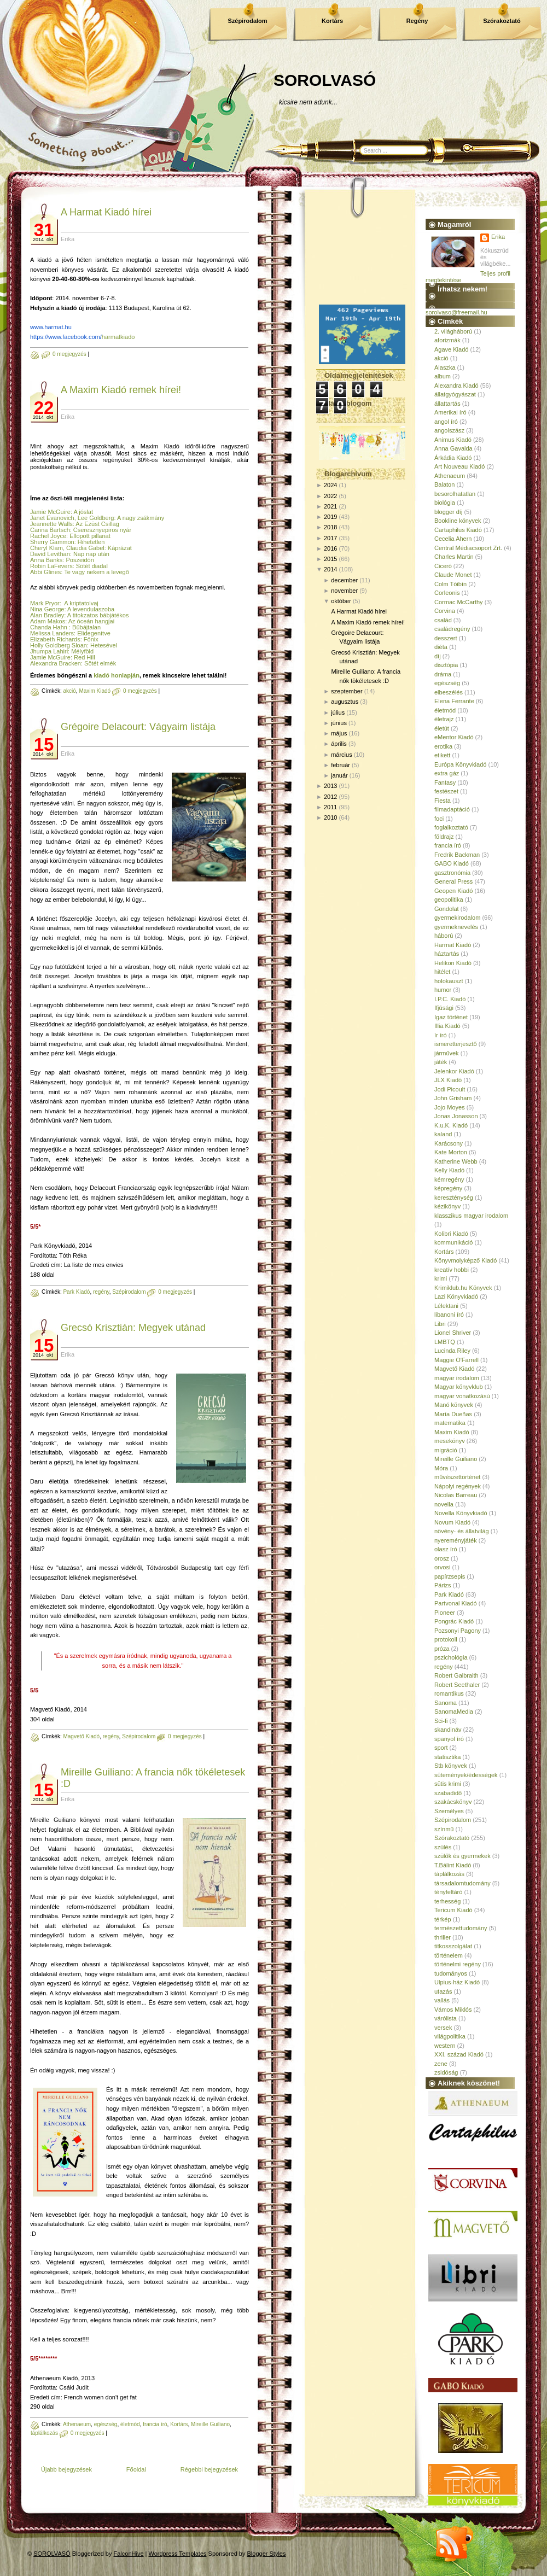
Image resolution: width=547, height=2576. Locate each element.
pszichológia (451, 1657)
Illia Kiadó (447, 1026)
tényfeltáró (448, 1892)
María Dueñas (453, 1414)
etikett (442, 755)
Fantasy (445, 782)
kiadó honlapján (116, 675)
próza (442, 1648)
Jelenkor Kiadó (454, 1071)
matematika (449, 1423)
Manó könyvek (453, 1404)
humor (442, 989)
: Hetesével (102, 645)
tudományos (450, 1973)
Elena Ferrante (454, 701)
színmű (443, 1829)
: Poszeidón (78, 560)
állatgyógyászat (455, 394)
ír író (440, 1035)
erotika (443, 746)
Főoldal (136, 2469)
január (339, 775)
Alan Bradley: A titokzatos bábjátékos (79, 615)
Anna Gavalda (453, 448)
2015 (330, 559)
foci (439, 818)
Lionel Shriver (452, 1332)
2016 (330, 548)
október (341, 601)
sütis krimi (447, 1783)
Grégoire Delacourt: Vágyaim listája (138, 726)
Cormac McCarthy (458, 602)
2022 (330, 496)
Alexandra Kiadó (456, 385)
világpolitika (449, 2036)
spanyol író (449, 1739)
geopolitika (448, 899)
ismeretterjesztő (455, 1044)
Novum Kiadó (452, 1522)
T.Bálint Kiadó (452, 1865)
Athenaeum (77, 2424)
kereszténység (453, 1197)
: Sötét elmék (99, 663)
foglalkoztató (451, 827)
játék (440, 1062)
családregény (452, 629)
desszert (445, 638)
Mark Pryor (45, 603)
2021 (330, 506)
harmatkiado (82, 337)
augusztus (344, 701)
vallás (442, 2000)
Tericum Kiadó (453, 1910)
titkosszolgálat (453, 1946)
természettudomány (460, 1928)
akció (69, 691)
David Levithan (50, 554)
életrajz (443, 719)
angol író (446, 421)
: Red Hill (83, 657)
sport (440, 1747)
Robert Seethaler (457, 1684)
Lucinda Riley (452, 1350)
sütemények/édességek (466, 1775)
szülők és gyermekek (462, 1856)
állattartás (447, 403)
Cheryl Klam (46, 548)
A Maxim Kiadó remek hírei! (121, 389)
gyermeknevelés (456, 927)
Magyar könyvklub (458, 1386)
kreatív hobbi (451, 1269)
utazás (443, 1991)
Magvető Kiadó (81, 1736)
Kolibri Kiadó (451, 1233)
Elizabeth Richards (55, 639)
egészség (106, 2424)
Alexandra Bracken (55, 663)
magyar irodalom (456, 1378)
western (445, 2045)
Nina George (47, 609)
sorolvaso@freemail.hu (456, 312)
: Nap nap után (89, 554)
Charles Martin (454, 556)
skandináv (448, 1729)
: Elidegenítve (92, 633)
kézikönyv (447, 1206)
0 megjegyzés (69, 354)
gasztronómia (452, 872)
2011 (330, 807)
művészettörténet (457, 1477)
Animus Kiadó (453, 439)
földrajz (443, 836)
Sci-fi (440, 1721)
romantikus (449, 1693)
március (341, 754)
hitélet (442, 971)
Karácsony (448, 1143)
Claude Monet (453, 574)
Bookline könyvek (457, 520)
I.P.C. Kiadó (449, 999)
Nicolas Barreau (455, 1495)
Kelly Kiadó (449, 1170)
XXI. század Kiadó (459, 2054)
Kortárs (332, 20)
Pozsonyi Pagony (457, 1630)
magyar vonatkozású (462, 1396)
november (344, 590)
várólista (445, 2018)
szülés (442, 1847)
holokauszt (448, 981)
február (340, 765)
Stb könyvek (450, 1765)
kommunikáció (453, 1242)
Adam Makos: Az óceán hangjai (72, 621)
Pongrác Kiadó (454, 1621)
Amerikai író (450, 412)
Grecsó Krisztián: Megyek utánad (133, 1327)
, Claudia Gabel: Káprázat (97, 548)
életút (441, 728)
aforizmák (447, 340)
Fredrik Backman (457, 854)
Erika (498, 236)
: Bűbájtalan (84, 627)
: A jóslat (82, 512)
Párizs (442, 1585)
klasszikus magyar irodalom (471, 1215)
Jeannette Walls (51, 524)
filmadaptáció (452, 809)
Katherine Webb (456, 1161)
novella (443, 1504)
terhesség (447, 1901)
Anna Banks (46, 560)
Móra (441, 1468)
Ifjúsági (443, 1007)
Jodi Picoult (449, 1089)
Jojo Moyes (449, 1107)
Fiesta (442, 800)
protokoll (445, 1639)
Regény (417, 20)
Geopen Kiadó (453, 890)
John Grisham (453, 1098)
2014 (330, 569)
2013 (330, 785)
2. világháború (453, 331)
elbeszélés (448, 692)
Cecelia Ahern (453, 538)
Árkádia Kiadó (453, 457)
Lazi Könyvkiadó (456, 1296)
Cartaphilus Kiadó (458, 530)
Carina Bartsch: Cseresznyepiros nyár (80, 530)
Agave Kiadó (451, 349)
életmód (130, 2424)
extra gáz (446, 773)
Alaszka (445, 367)
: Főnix (89, 639)
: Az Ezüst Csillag (96, 524)
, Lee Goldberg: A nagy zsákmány (119, 518)
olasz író (445, 1549)
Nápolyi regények (457, 1486)
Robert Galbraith (456, 1675)
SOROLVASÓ (325, 80)
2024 (330, 485)
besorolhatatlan (454, 493)
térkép (442, 1919)
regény (101, 1292)
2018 (330, 527)
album (442, 376)
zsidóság (446, 2072)
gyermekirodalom (457, 917)
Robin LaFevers (51, 566)
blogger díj (448, 512)
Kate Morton (450, 1152)
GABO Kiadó (451, 863)
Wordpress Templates (178, 2553)
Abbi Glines (45, 572)
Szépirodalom (247, 20)
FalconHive (129, 2553)
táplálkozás (44, 2433)
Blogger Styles (266, 2553)
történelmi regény (457, 1964)
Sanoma (445, 1702)
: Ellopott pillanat (88, 536)
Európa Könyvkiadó (460, 764)
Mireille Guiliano (210, 2424)
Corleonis (446, 592)
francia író (155, 2424)
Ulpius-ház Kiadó (457, 1982)
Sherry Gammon (52, 542)
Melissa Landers (52, 633)
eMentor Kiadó (454, 737)
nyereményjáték (455, 1540)
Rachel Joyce (48, 536)
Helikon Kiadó (453, 963)
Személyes (449, 1811)
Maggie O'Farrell (456, 1360)
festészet (446, 791)
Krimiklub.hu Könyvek (463, 1287)
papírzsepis (449, 1576)
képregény (448, 1188)
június (339, 723)
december (344, 580)
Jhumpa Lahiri (49, 651)
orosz (441, 1558)
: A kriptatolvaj (79, 603)
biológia (444, 502)
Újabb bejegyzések (66, 2469)
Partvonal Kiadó (455, 1603)
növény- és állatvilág (461, 1531)
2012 (330, 796)
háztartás (446, 953)
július (338, 712)
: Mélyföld (81, 651)
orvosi (442, 1567)
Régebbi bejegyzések (209, 2469)
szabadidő (448, 1793)
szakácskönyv (453, 1801)
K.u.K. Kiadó (451, 1125)
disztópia (446, 665)
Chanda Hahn (48, 627)
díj (437, 656)
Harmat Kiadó (452, 945)
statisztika (447, 1757)
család (443, 620)
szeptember (346, 691)
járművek (446, 1053)
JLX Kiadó (448, 1080)
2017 (330, 538)
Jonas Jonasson (456, 1116)
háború (443, 935)
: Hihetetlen (89, 542)
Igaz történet (451, 1017)
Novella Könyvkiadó (460, 1513)
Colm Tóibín (450, 584)
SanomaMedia (453, 1711)
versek (443, 2027)
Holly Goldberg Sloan (58, 645)
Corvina (444, 611)
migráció (445, 1450)
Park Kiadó (76, 1292)
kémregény (449, 1179)
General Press (453, 881)
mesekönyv (449, 1441)
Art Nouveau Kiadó (459, 466)
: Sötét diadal (90, 566)
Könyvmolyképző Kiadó (465, 1260)
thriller (442, 1937)
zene (440, 2063)
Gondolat (446, 909)
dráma (442, 674)
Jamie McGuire (50, 512)
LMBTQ (444, 1342)
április (339, 743)
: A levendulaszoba (89, 609)
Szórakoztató (501, 20)
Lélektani (446, 1305)
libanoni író (449, 1314)
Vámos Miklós (453, 2009)
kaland (443, 1134)
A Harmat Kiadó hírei (106, 212)
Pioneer (444, 1612)
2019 (330, 516)
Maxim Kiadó (94, 691)
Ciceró (443, 566)
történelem (448, 1955)
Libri (440, 1324)
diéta (440, 647)
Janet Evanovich (52, 518)
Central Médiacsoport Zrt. (468, 548)
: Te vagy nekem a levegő (95, 572)
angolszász (449, 430)
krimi (440, 1278)
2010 (330, 817)
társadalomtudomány (462, 1883)
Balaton (444, 484)
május (339, 733)
